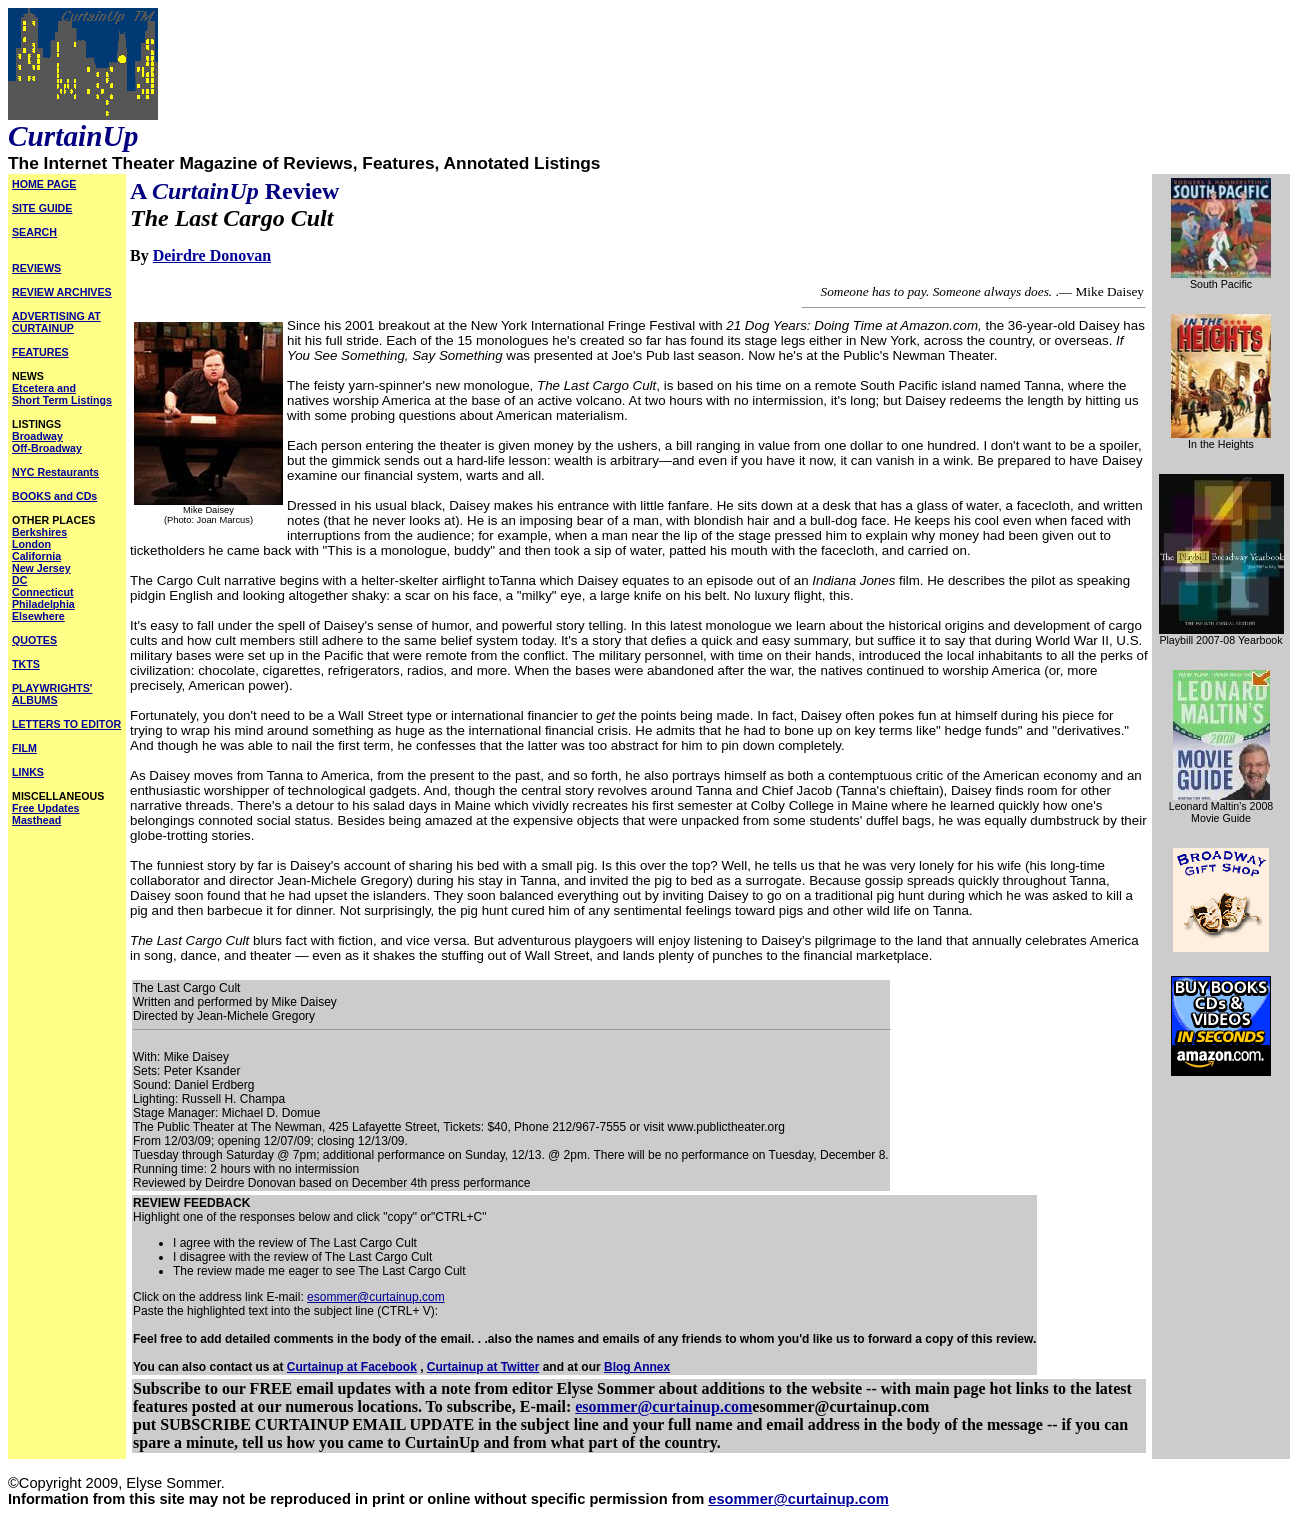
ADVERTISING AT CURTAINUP (56, 322)
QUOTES (34, 640)
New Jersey (41, 568)
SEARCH (34, 232)
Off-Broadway (47, 448)
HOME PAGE (44, 184)
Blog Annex (637, 1367)
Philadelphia (43, 604)
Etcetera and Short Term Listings (62, 394)
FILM (24, 748)
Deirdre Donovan (212, 255)
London (31, 544)
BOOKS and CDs (54, 496)
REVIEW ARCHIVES (62, 292)
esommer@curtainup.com (376, 1297)
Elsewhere (38, 616)
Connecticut (43, 592)
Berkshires (39, 532)
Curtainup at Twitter (483, 1367)
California (36, 556)
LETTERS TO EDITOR (66, 724)
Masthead (36, 820)
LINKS (28, 772)
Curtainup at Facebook (352, 1367)
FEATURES (40, 352)
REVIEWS (36, 268)
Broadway (37, 436)
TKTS (26, 664)
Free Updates (46, 808)
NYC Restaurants (55, 472)
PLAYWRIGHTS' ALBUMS (52, 694)
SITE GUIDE (42, 208)
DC (19, 580)
